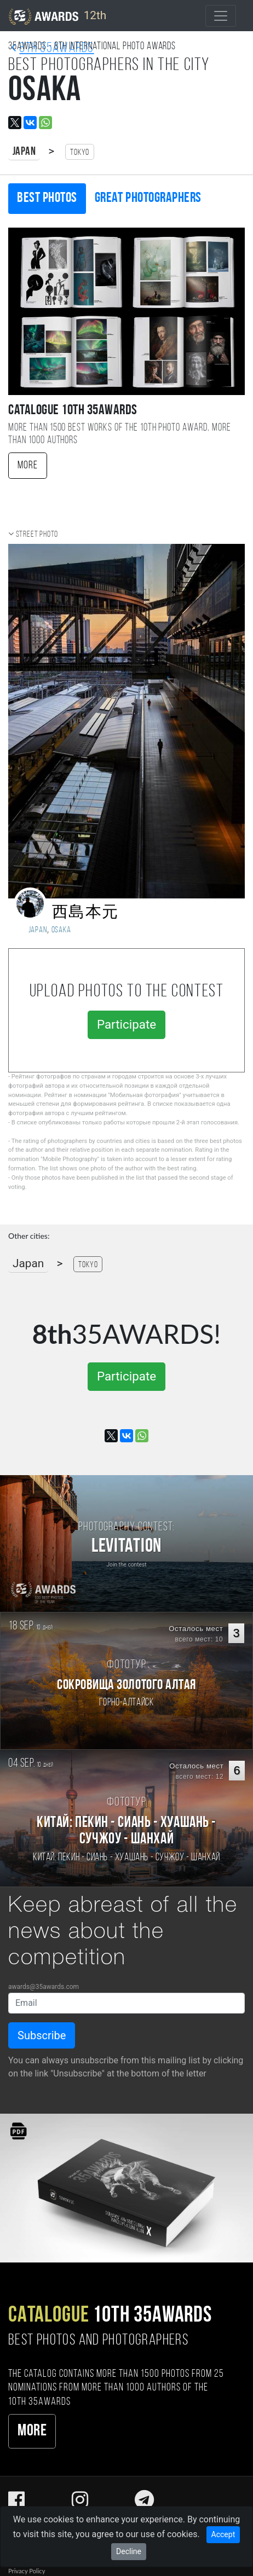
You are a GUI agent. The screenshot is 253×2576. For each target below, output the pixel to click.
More (28, 465)
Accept (223, 2534)
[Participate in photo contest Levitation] (126, 1543)
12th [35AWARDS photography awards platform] (57, 16)
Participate (126, 1024)
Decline (128, 2551)
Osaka (61, 930)
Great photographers (148, 198)
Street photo (37, 534)
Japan (24, 152)
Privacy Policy (26, 2570)
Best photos (47, 198)
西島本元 (85, 913)
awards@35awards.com (43, 1987)
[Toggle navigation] (220, 16)
